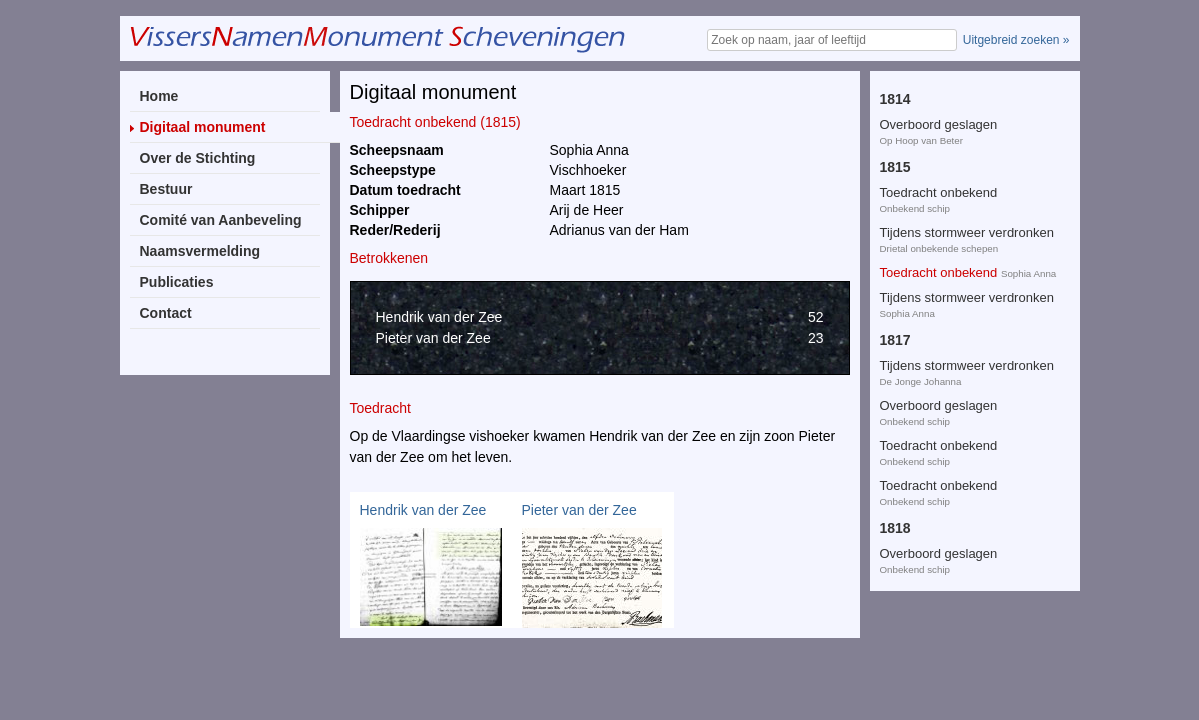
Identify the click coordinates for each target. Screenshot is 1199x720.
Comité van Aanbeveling (221, 220)
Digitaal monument (203, 127)
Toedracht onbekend (939, 84)
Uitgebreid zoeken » (1016, 40)
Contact (166, 313)
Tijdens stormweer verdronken (967, 124)
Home (159, 96)
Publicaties (177, 282)
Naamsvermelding (200, 251)
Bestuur (166, 189)
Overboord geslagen (939, 297)
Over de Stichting (198, 158)
